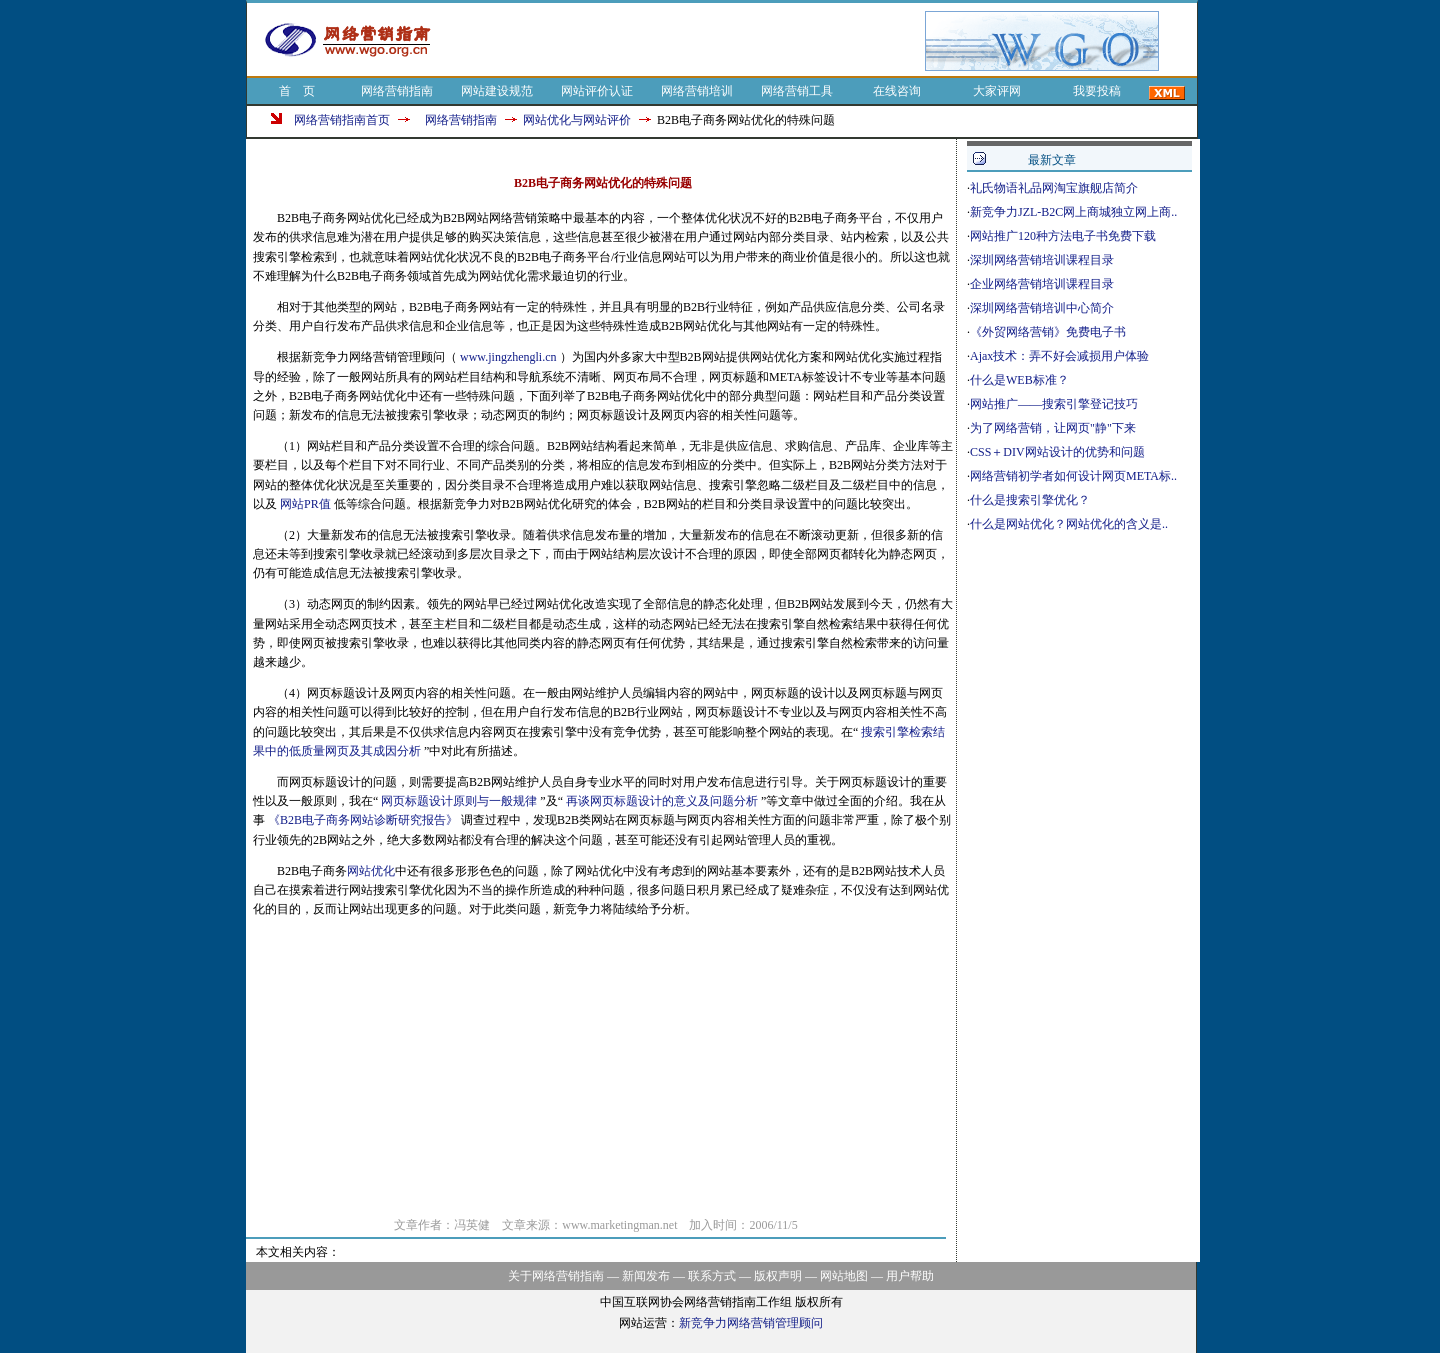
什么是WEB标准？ (1019, 380)
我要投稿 (1097, 91)
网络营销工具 (797, 91)
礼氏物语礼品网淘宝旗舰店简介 (1054, 188)
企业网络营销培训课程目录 (1042, 284)
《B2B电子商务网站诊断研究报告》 (364, 820)
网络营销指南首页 (342, 120)
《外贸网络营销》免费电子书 (1048, 332)
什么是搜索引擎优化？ (1030, 500)
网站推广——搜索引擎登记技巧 (1054, 404)
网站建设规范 (497, 91)
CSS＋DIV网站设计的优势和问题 (1057, 452)
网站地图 (844, 1276)
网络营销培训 (697, 91)
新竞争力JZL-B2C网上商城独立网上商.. (1073, 212)
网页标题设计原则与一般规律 (460, 801)
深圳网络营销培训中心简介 (1042, 308)
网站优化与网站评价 (577, 120)
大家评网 (997, 91)
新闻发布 (646, 1276)
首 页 (297, 91)
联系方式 (712, 1276)
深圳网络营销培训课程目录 (1042, 260)
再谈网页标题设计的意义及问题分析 (663, 801)
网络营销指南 (397, 91)
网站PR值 (307, 504)
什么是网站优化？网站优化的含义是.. (1069, 524)
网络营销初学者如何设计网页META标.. (1073, 476)
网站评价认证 (597, 91)
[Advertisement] (688, 41)
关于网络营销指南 (556, 1276)
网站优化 (371, 871)
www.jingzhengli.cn (510, 357)
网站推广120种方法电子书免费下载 (1063, 236)
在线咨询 (897, 91)
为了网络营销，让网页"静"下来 (1053, 428)
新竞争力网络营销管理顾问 (751, 1323)
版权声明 (778, 1276)
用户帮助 (910, 1276)
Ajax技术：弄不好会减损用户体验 (1059, 356)
